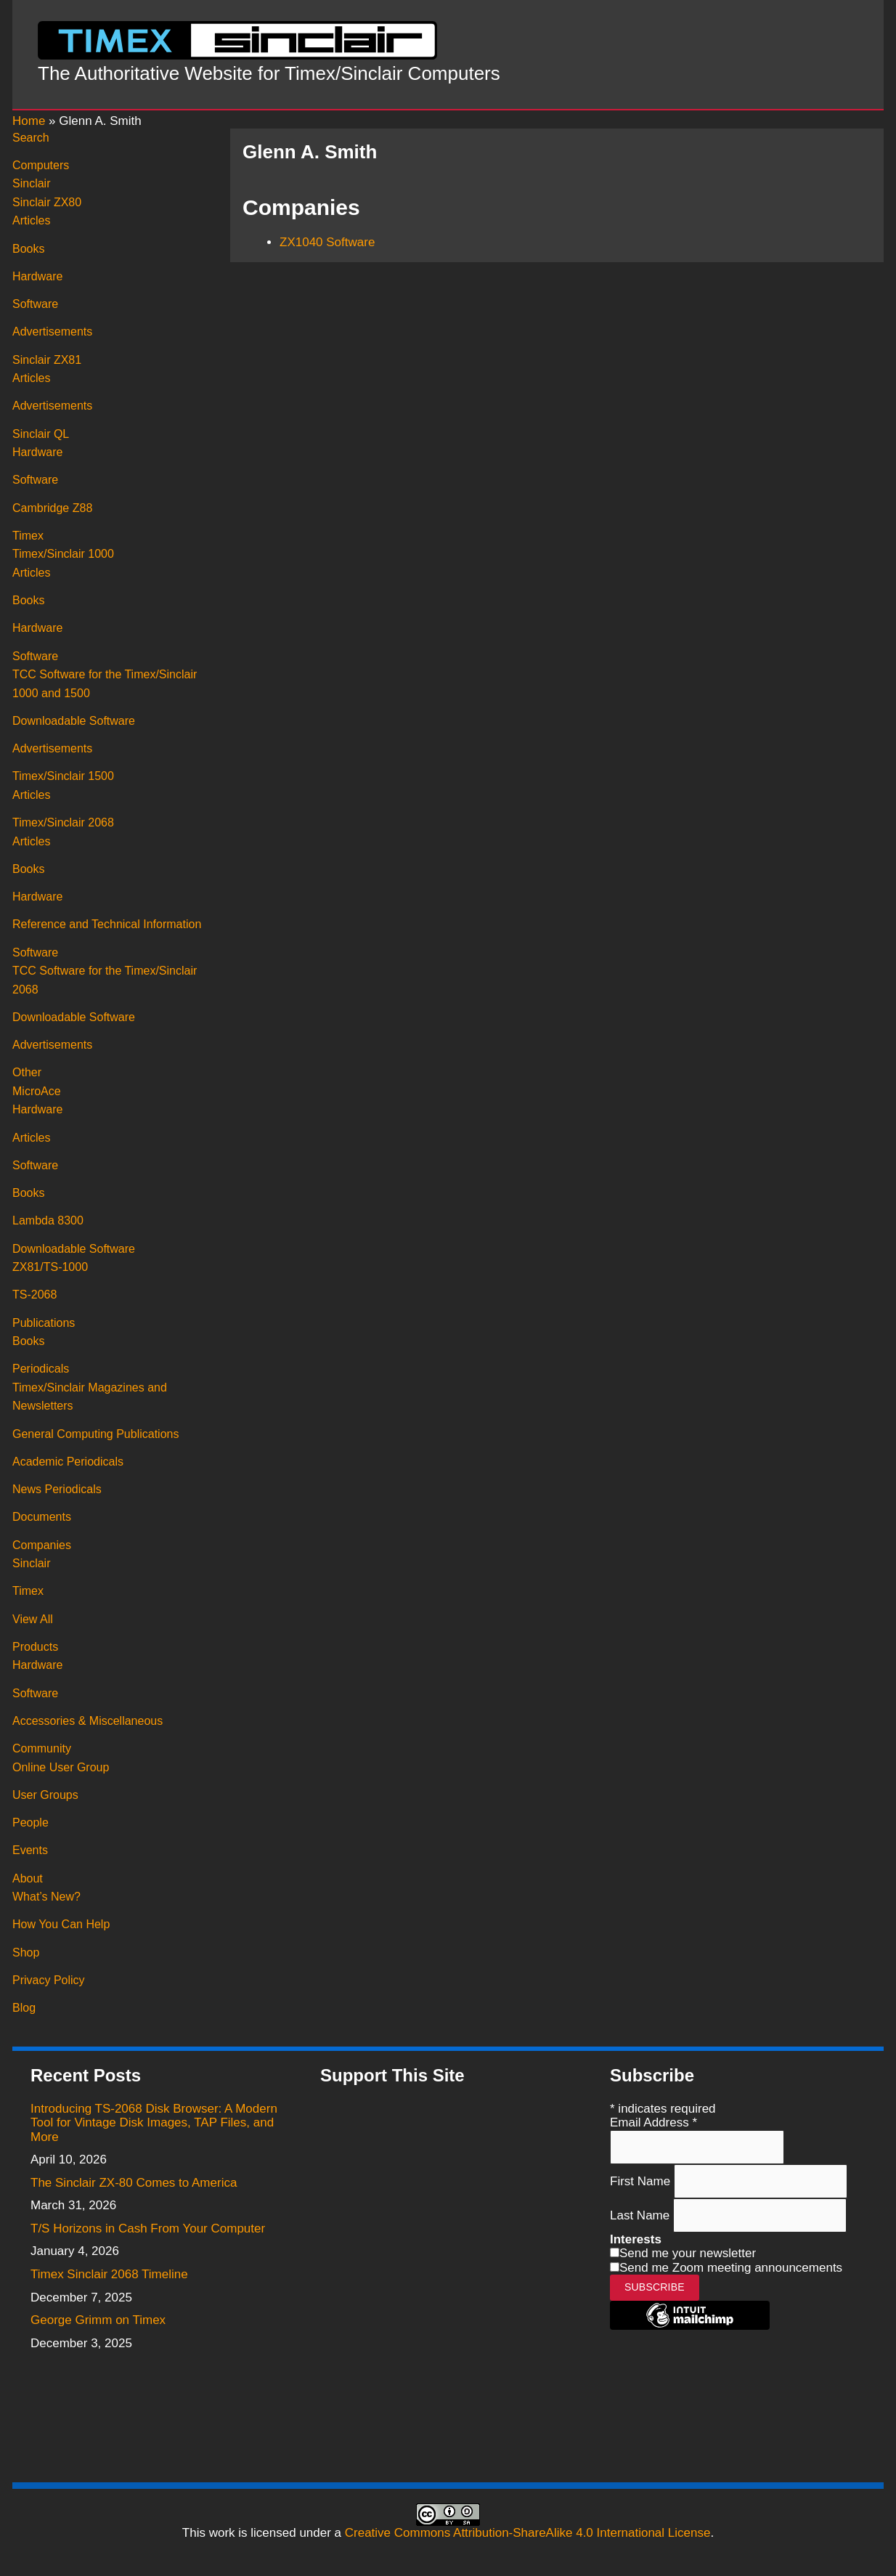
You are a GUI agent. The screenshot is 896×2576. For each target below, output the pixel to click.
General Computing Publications (95, 1434)
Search (30, 137)
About (27, 1878)
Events (30, 1850)
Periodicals (40, 1368)
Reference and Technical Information (106, 924)
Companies (41, 1545)
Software (35, 304)
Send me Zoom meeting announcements (730, 2268)
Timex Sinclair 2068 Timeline (109, 2274)
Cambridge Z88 (52, 508)
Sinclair (31, 183)
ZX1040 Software (327, 242)
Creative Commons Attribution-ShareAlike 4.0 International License (528, 2533)
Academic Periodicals (67, 1461)
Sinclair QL (40, 434)
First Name (642, 2180)
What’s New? (46, 1896)
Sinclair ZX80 (46, 202)
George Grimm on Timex (98, 2320)
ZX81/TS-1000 (50, 1267)
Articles (31, 220)
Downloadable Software (73, 721)
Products (35, 1647)
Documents (41, 1517)
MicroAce (36, 1091)
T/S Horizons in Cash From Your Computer (147, 2228)
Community (41, 1748)
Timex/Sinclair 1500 (63, 776)
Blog (24, 2008)
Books (28, 249)
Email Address (653, 2122)
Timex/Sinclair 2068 (63, 822)
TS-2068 (34, 1294)
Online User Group (60, 1767)
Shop (25, 1952)
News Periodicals (57, 1489)
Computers (40, 165)
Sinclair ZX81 (46, 360)
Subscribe (654, 2287)
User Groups (45, 1795)
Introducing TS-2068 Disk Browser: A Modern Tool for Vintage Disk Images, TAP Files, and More (153, 2123)
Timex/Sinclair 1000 (63, 554)
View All (32, 1619)
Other (26, 1072)
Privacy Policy (48, 1980)
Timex (28, 535)
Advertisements (52, 331)
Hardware (37, 276)
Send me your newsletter (687, 2253)
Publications (43, 1323)
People (30, 1822)
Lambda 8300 (48, 1220)
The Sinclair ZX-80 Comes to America (133, 2183)
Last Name (641, 2215)
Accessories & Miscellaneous (87, 1721)
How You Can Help (61, 1924)
